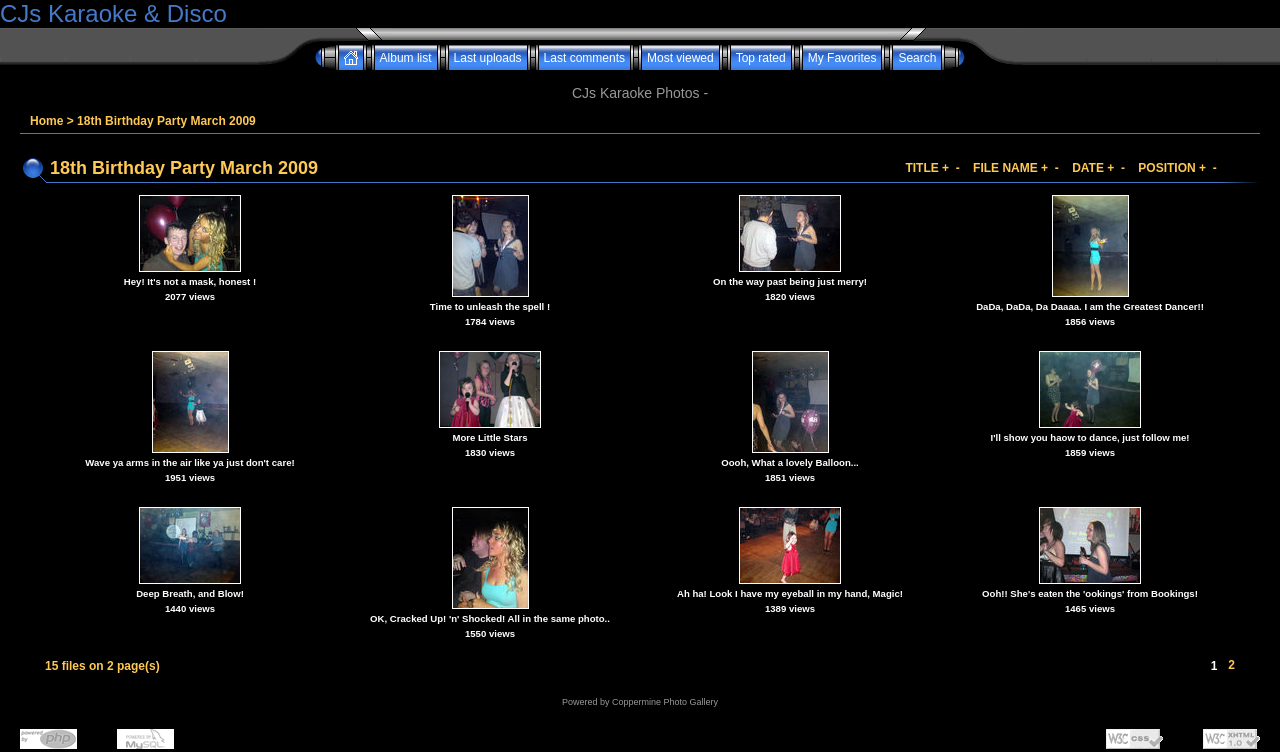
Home (46, 121)
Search (917, 58)
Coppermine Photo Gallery (665, 702)
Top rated (761, 58)
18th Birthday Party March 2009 (166, 121)
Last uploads (488, 58)
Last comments (584, 58)
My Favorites (842, 58)
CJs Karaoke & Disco (113, 13)
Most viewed (680, 58)
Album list (406, 58)
